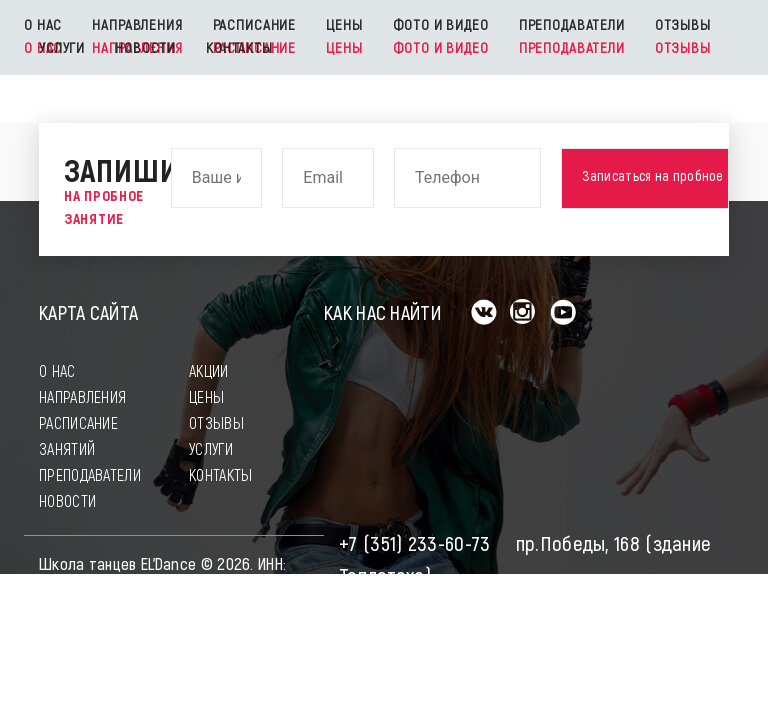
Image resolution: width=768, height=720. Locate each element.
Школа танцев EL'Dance (117, 564)
